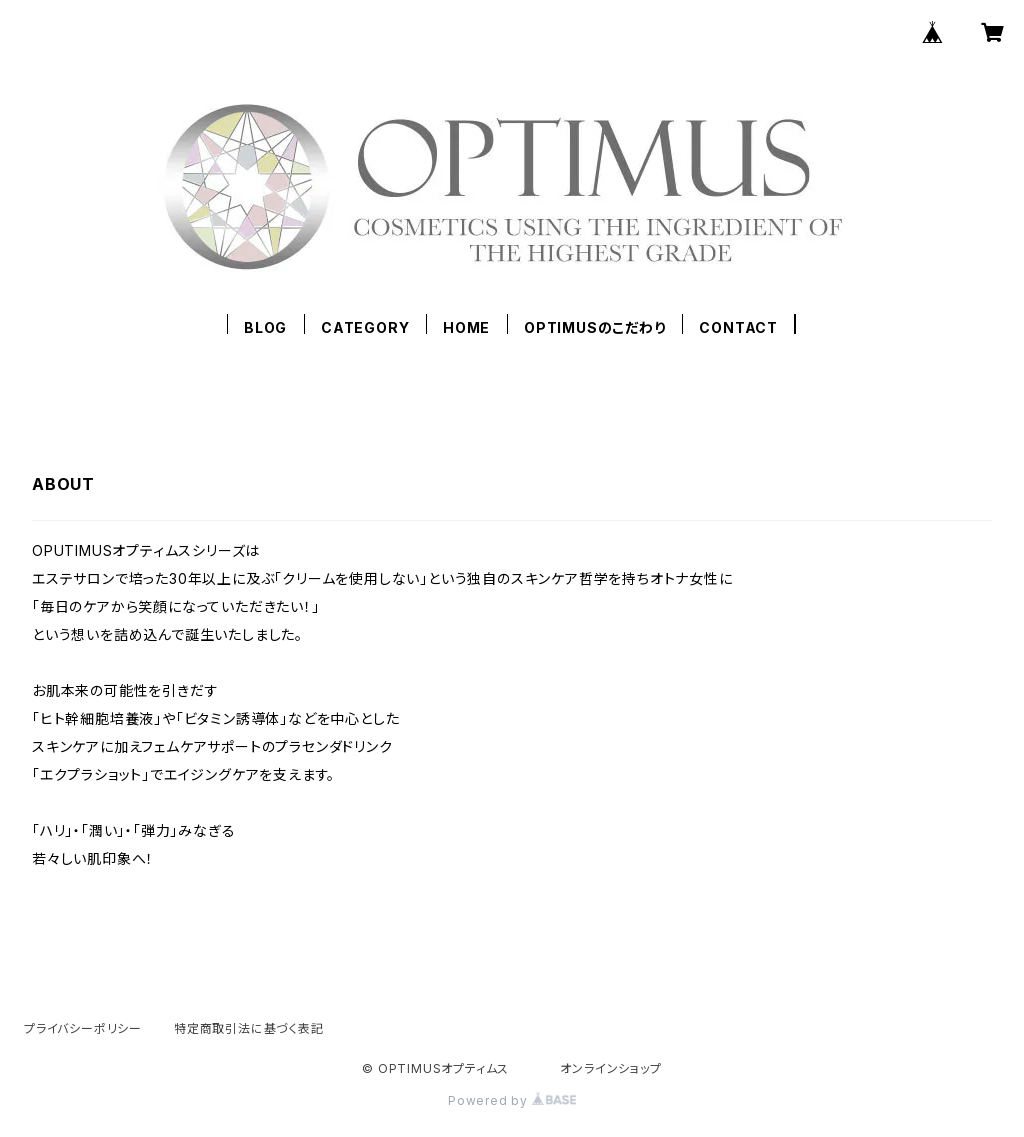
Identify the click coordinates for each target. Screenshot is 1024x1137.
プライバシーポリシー (83, 1028)
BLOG (265, 327)
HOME (466, 327)
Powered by (512, 1100)
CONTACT (738, 327)
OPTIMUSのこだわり (595, 327)
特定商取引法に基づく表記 (249, 1028)
